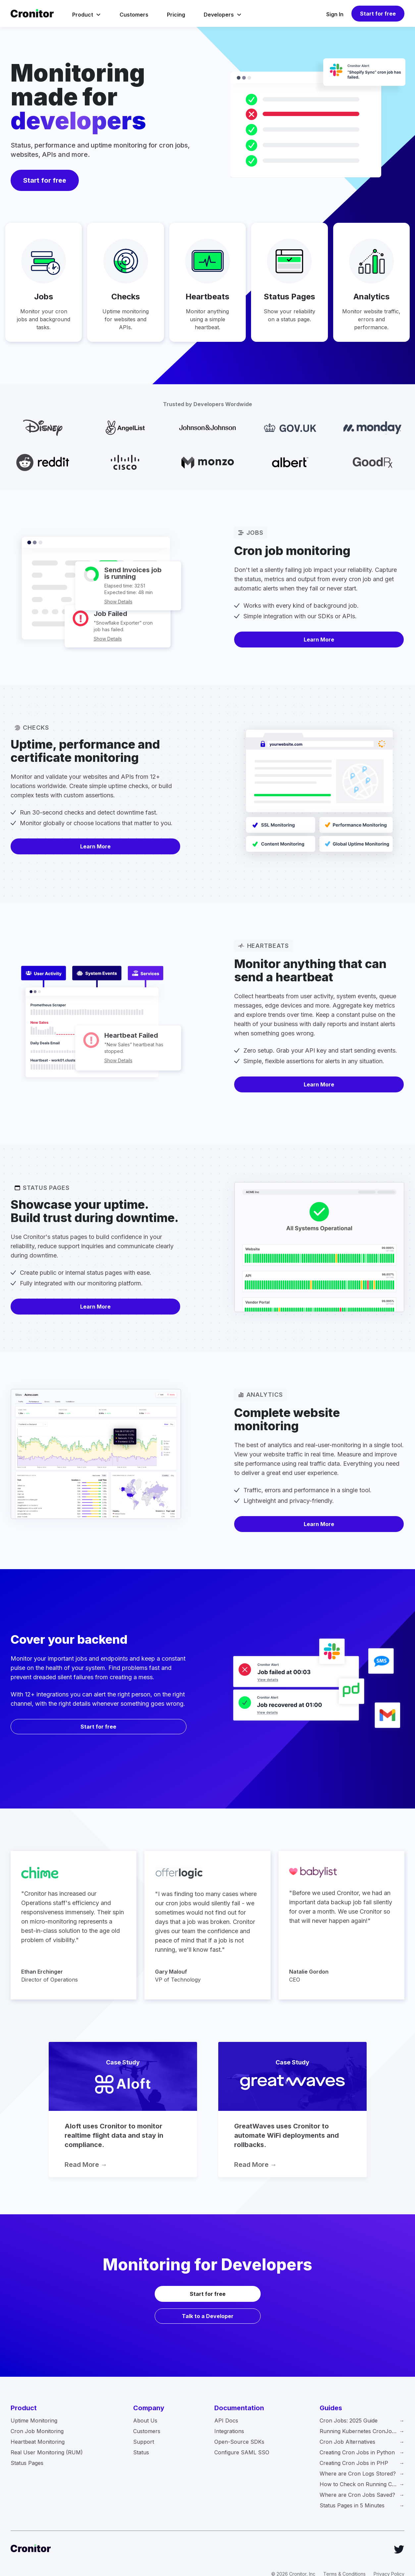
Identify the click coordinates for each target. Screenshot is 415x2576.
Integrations (229, 2431)
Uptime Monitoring (34, 2420)
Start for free (378, 13)
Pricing (176, 14)
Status (141, 2452)
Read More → (86, 2165)
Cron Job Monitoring (37, 2431)
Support (143, 2441)
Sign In (334, 14)
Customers (134, 14)
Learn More (319, 639)
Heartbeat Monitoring (38, 2441)
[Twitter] (399, 2549)
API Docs (226, 2420)
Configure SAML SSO (241, 2452)
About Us (145, 2420)
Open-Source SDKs (239, 2441)
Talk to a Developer (207, 2316)
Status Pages (27, 2463)
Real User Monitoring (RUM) (47, 2452)
